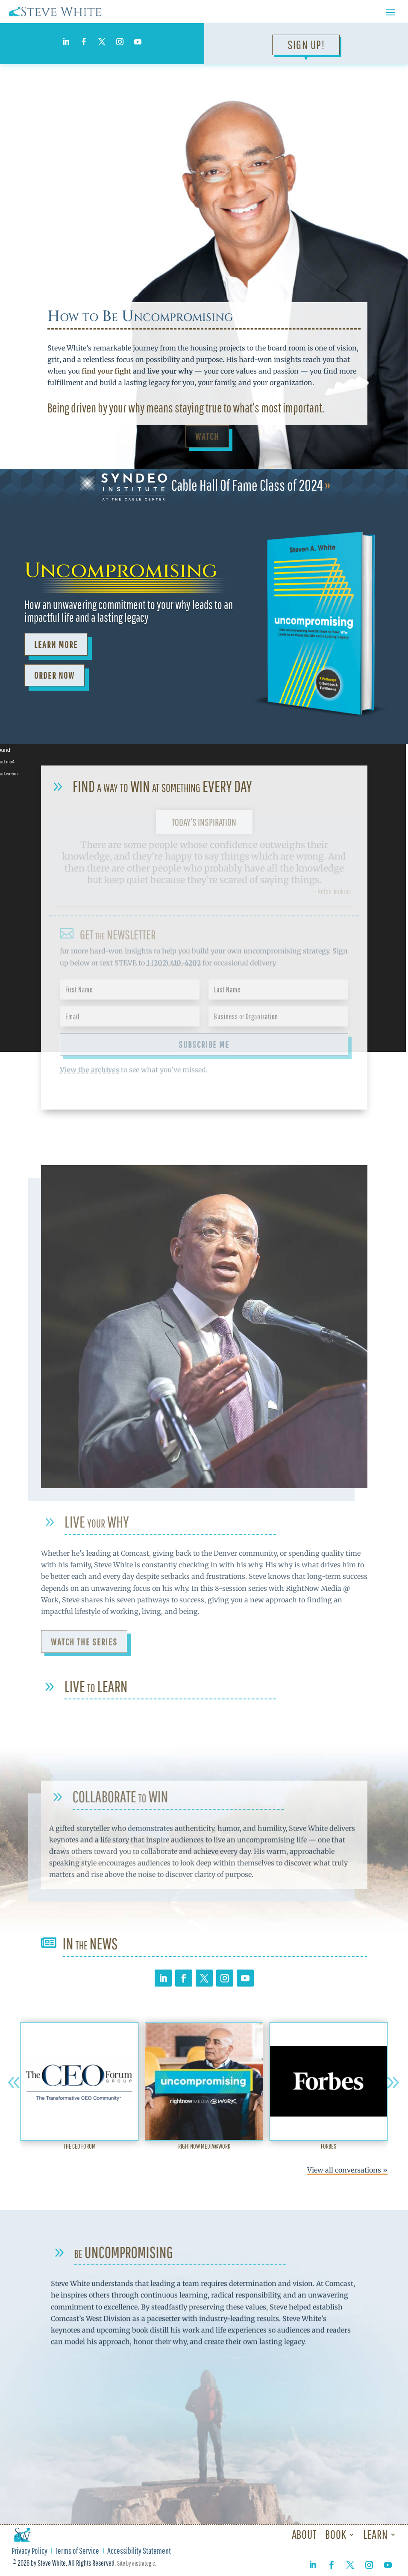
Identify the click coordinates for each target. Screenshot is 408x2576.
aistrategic (143, 2563)
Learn (375, 2534)
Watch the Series (84, 1645)
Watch (207, 436)
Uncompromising (120, 571)
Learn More (56, 644)
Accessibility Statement (139, 2551)
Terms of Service (77, 2551)
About (304, 2534)
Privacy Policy (29, 2551)
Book (335, 2534)
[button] (14, 2083)
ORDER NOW (54, 675)
